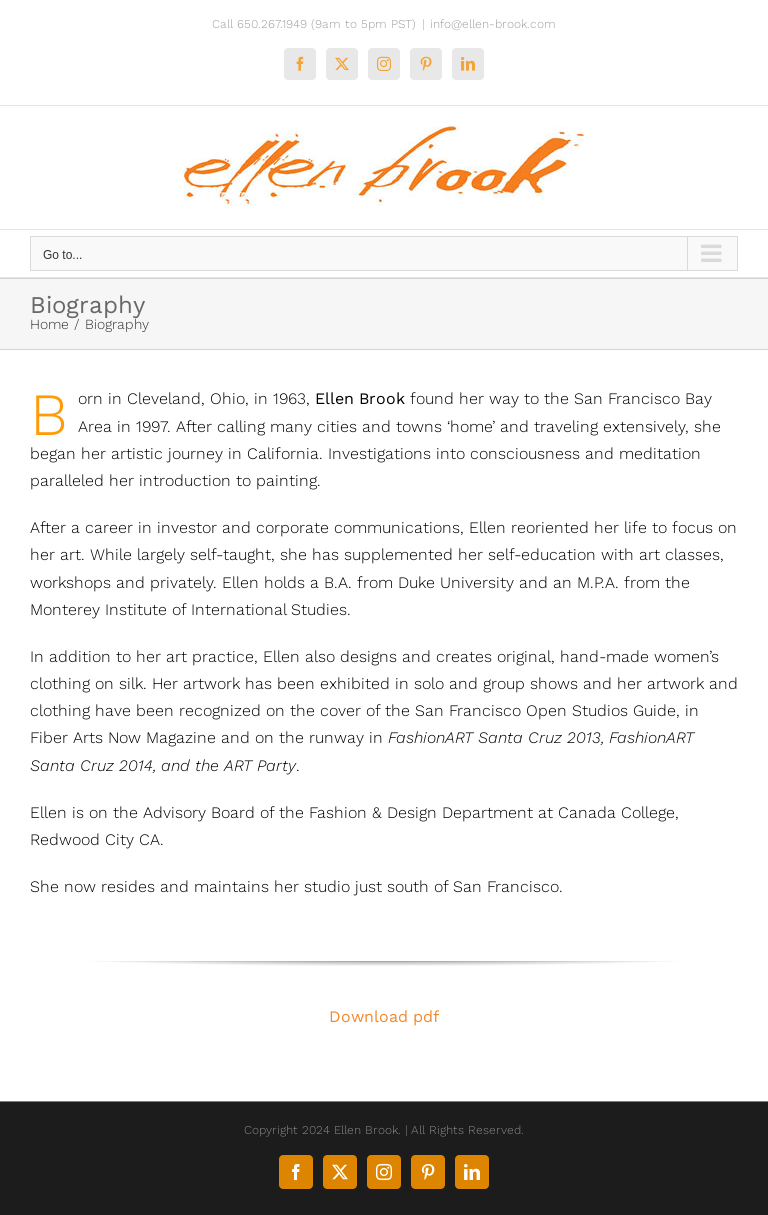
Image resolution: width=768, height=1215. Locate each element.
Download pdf (384, 1016)
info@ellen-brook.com (493, 24)
